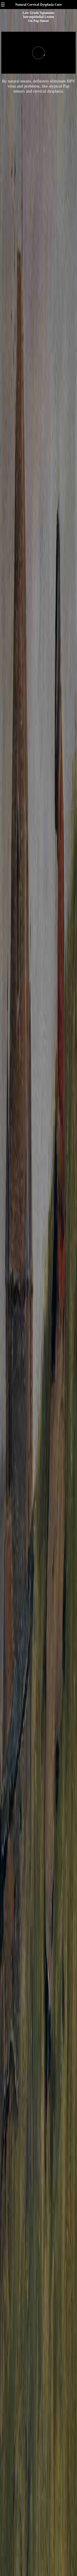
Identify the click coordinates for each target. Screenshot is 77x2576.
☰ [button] (2, 4)
